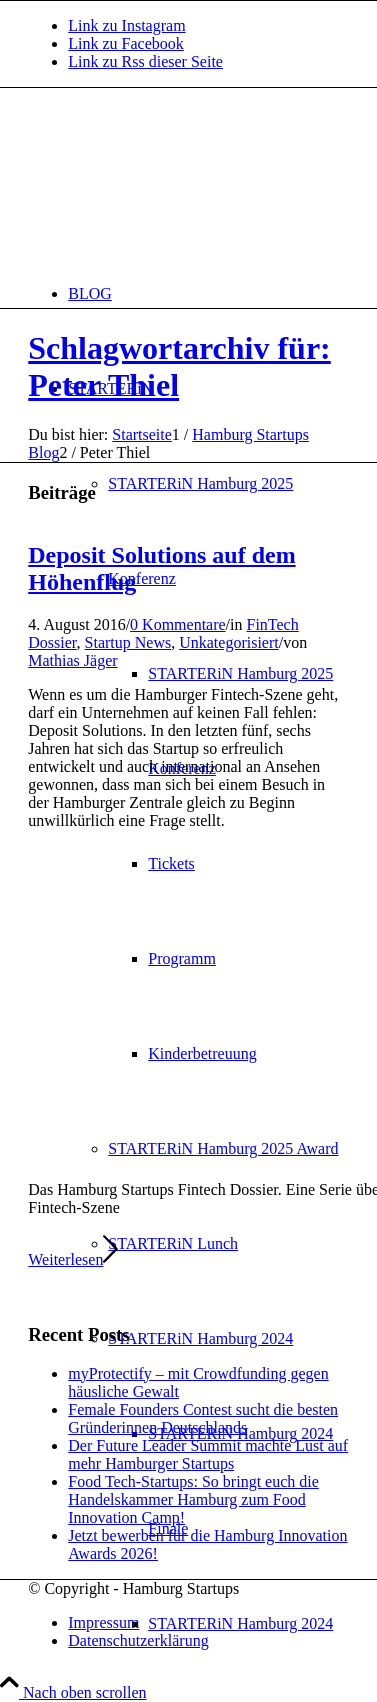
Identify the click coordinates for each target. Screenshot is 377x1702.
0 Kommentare (178, 624)
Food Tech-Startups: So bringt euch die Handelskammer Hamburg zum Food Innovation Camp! (193, 1499)
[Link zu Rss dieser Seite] (145, 61)
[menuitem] (208, 293)
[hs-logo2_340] (178, 182)
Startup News (128, 642)
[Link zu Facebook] (126, 43)
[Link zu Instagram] (126, 25)
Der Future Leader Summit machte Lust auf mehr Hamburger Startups (208, 1454)
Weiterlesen (73, 1259)
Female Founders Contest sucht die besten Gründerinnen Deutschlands (203, 1418)
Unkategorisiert (229, 642)
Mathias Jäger (72, 660)
